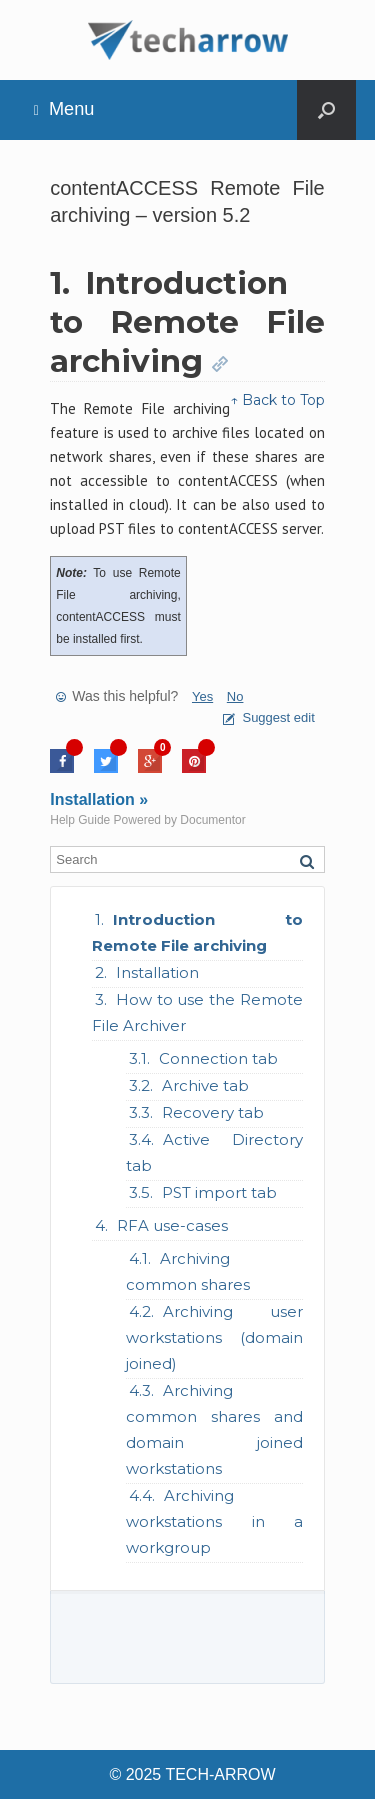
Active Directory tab (214, 1152)
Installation (157, 972)
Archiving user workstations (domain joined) (214, 1337)
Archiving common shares (188, 1271)
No (235, 696)
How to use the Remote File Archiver (197, 1012)
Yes (202, 696)
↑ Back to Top (277, 400)
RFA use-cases (172, 1225)
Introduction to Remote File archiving (197, 932)
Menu (64, 109)
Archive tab (205, 1085)
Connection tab (218, 1058)
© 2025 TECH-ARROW (192, 1774)
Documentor (212, 820)
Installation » (99, 799)
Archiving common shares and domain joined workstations (214, 1429)
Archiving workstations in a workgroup (214, 1521)
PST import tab (219, 1192)
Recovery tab (213, 1112)
